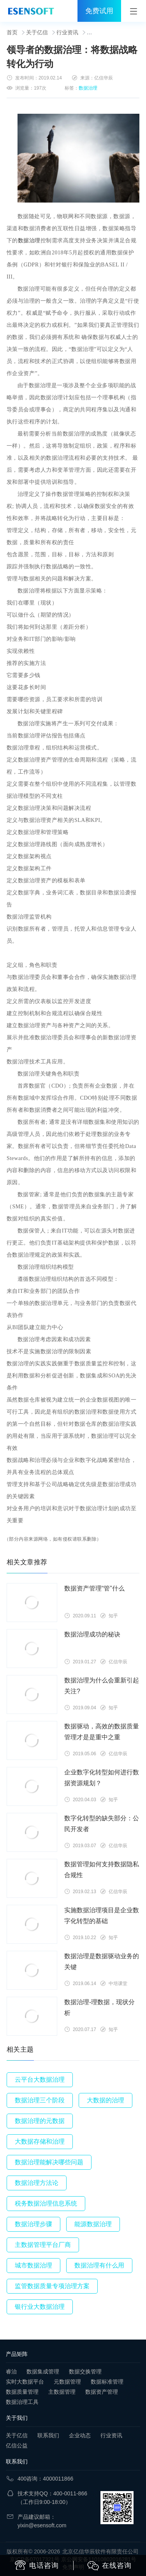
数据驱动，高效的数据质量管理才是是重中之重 (101, 1731)
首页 (12, 32)
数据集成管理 (42, 2371)
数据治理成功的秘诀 (92, 1634)
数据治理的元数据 (40, 2121)
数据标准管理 (107, 2382)
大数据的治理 (105, 2100)
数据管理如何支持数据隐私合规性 (101, 1869)
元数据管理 (67, 2382)
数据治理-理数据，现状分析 (99, 2007)
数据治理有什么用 (99, 2265)
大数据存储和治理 (40, 2141)
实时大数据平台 (25, 2382)
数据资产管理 (101, 2392)
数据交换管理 (85, 2371)
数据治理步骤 (33, 2224)
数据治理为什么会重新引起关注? (101, 1685)
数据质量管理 (22, 2392)
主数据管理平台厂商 (43, 2244)
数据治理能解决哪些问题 (49, 2162)
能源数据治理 (93, 2224)
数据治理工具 (22, 2402)
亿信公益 (17, 2445)
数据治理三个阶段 (40, 2100)
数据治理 (88, 88)
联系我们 (48, 2435)
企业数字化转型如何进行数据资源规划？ (101, 1777)
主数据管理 (62, 2392)
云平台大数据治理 (40, 2079)
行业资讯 (67, 32)
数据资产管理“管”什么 (94, 1588)
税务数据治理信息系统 (46, 2203)
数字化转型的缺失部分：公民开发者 (101, 1823)
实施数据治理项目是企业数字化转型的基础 (101, 1915)
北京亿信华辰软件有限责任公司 (100, 2551)
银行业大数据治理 (40, 2306)
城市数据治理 (33, 2265)
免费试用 (99, 11)
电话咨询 (36, 2565)
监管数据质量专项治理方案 (52, 2286)
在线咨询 (109, 2566)
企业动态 (80, 2435)
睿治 (11, 2371)
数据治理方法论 (36, 2182)
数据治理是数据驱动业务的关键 (101, 1961)
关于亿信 (37, 32)
